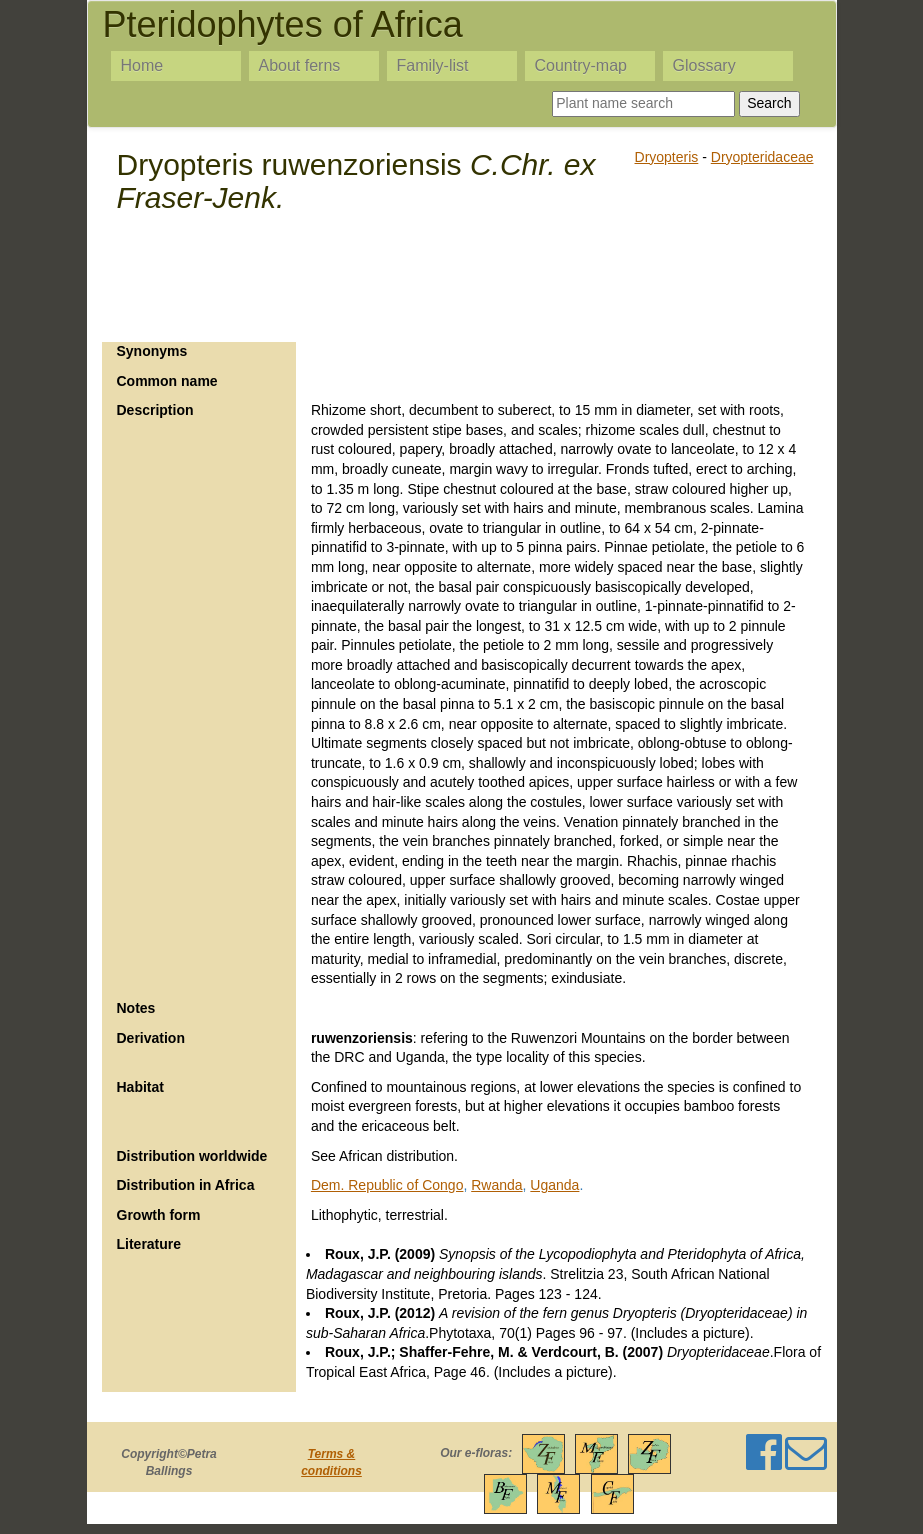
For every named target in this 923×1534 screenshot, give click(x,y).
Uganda (554, 1185)
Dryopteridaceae (762, 157)
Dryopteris (667, 157)
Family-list (433, 65)
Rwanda (496, 1185)
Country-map (581, 65)
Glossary (704, 65)
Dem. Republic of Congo (387, 1185)
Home (142, 65)
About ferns (300, 65)
